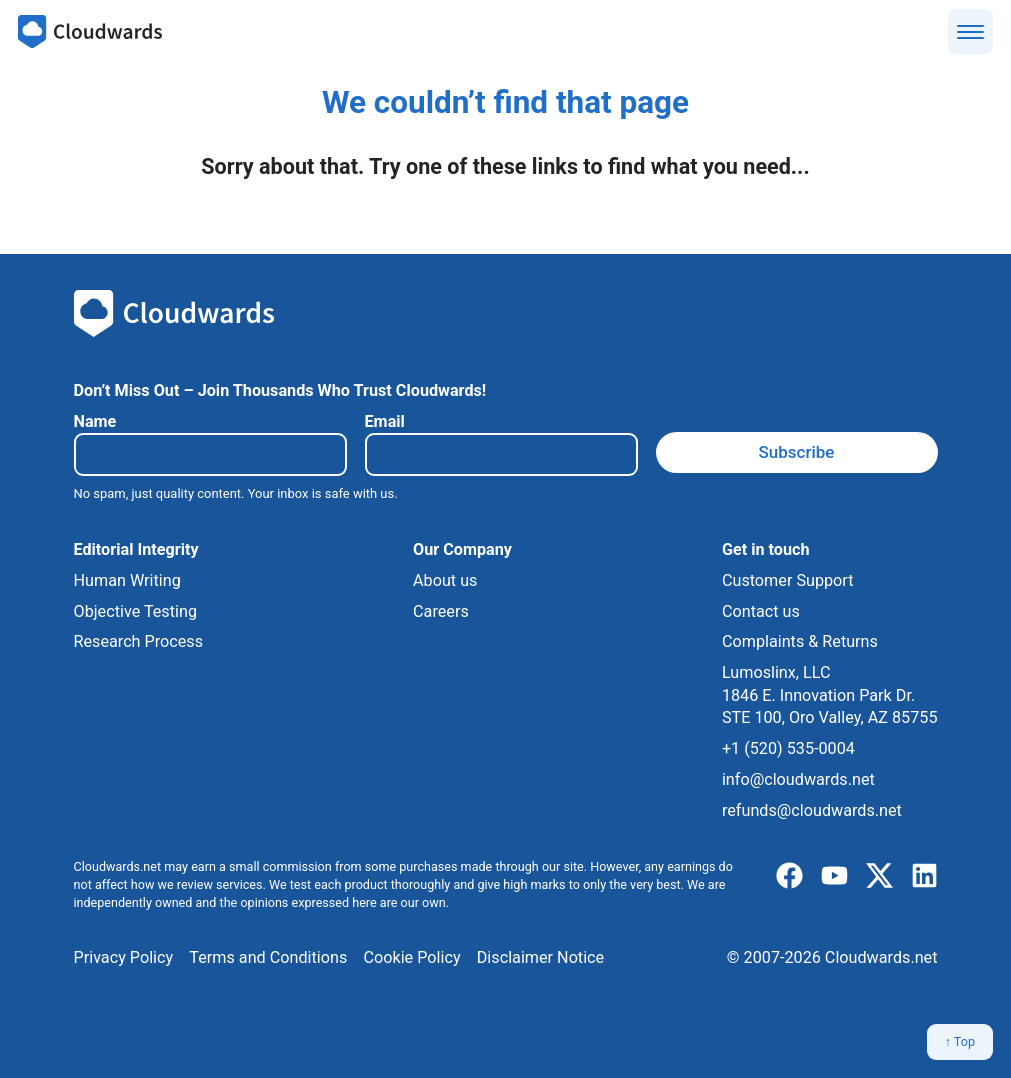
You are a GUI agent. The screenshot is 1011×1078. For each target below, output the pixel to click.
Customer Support (788, 580)
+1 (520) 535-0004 (788, 748)
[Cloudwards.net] (90, 32)
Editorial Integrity (136, 549)
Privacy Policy (124, 957)
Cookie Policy (411, 957)
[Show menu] (970, 31)
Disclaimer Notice (540, 957)
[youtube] (834, 876)
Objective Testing (135, 611)
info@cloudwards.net (798, 779)
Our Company (462, 549)
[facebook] (789, 876)
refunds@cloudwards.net (812, 810)
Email (385, 421)
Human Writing (127, 580)
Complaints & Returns (800, 641)
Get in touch (766, 549)
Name (95, 421)
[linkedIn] (924, 876)
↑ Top (960, 1041)
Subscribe (797, 452)
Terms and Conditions (268, 957)
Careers (441, 611)
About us (445, 580)
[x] (879, 876)
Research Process (139, 641)
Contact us (761, 611)
